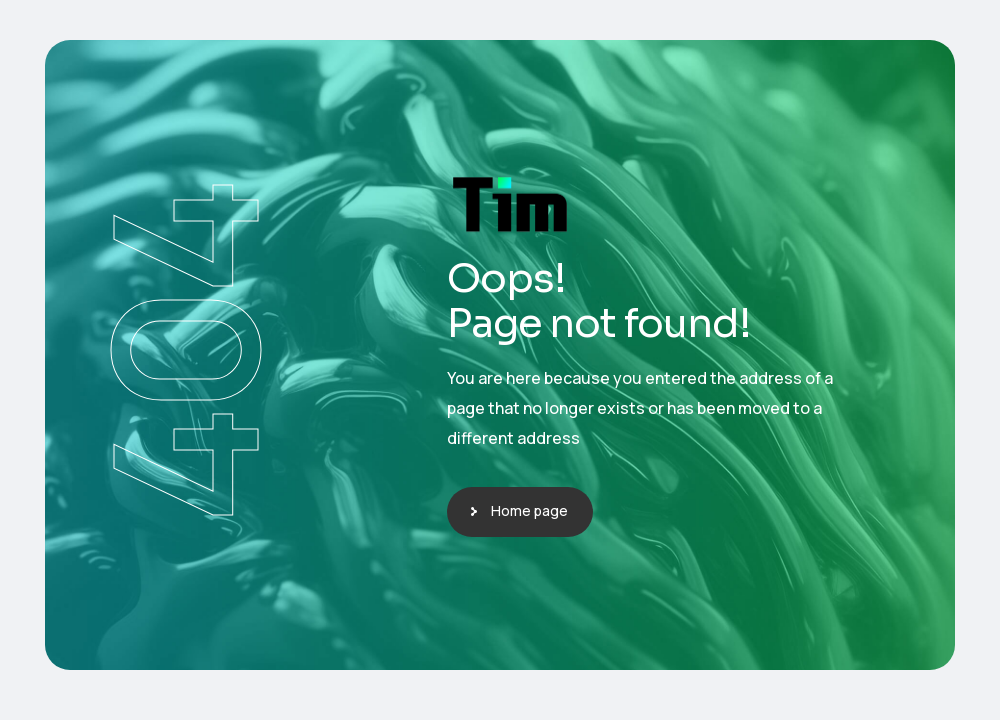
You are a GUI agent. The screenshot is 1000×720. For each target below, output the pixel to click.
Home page (529, 510)
